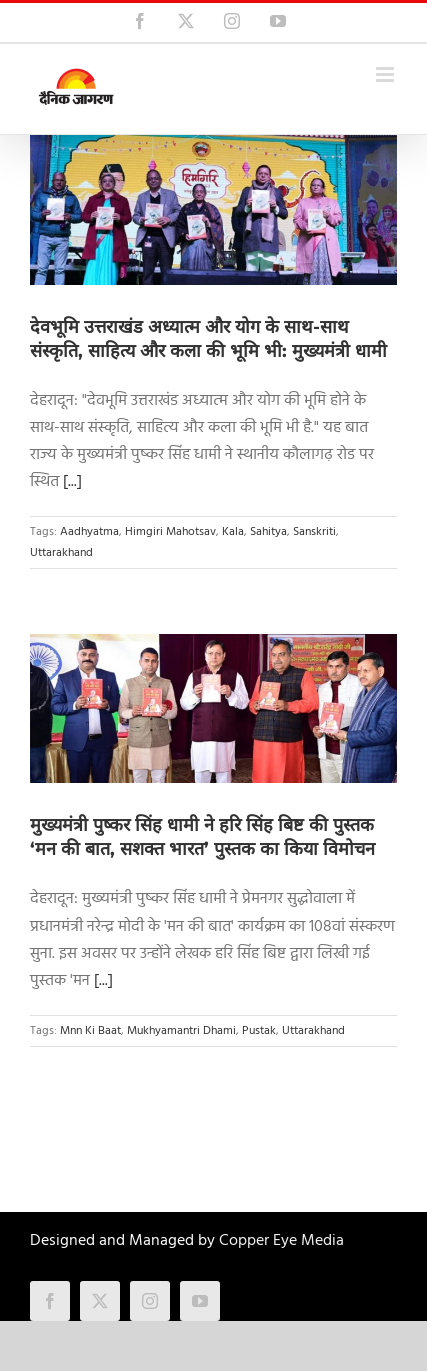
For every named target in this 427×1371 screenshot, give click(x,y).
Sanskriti (314, 532)
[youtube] (200, 1301)
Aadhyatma (89, 532)
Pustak (259, 1031)
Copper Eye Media (281, 1241)
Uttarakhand (61, 553)
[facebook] (50, 1301)
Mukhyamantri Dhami (181, 1031)
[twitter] (100, 1301)
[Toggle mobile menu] (386, 74)
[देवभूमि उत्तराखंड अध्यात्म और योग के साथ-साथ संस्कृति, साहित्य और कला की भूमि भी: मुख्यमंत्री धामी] (213, 209)
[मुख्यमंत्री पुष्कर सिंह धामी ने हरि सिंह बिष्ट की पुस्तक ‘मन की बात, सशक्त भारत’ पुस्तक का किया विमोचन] (213, 708)
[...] (72, 482)
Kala (233, 532)
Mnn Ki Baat (90, 1031)
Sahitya (268, 532)
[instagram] (150, 1301)
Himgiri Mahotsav (170, 532)
